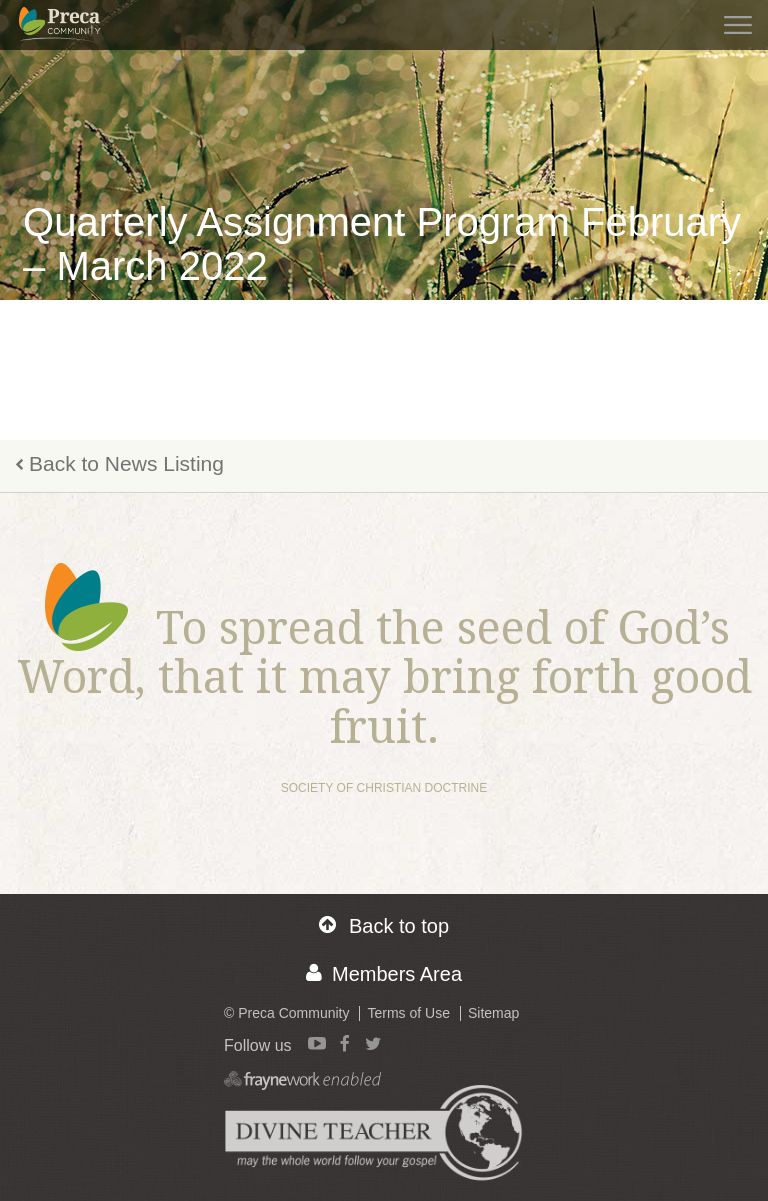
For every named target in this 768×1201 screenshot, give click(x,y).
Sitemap (493, 1013)
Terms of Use (408, 1013)
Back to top (384, 925)
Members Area (384, 973)
